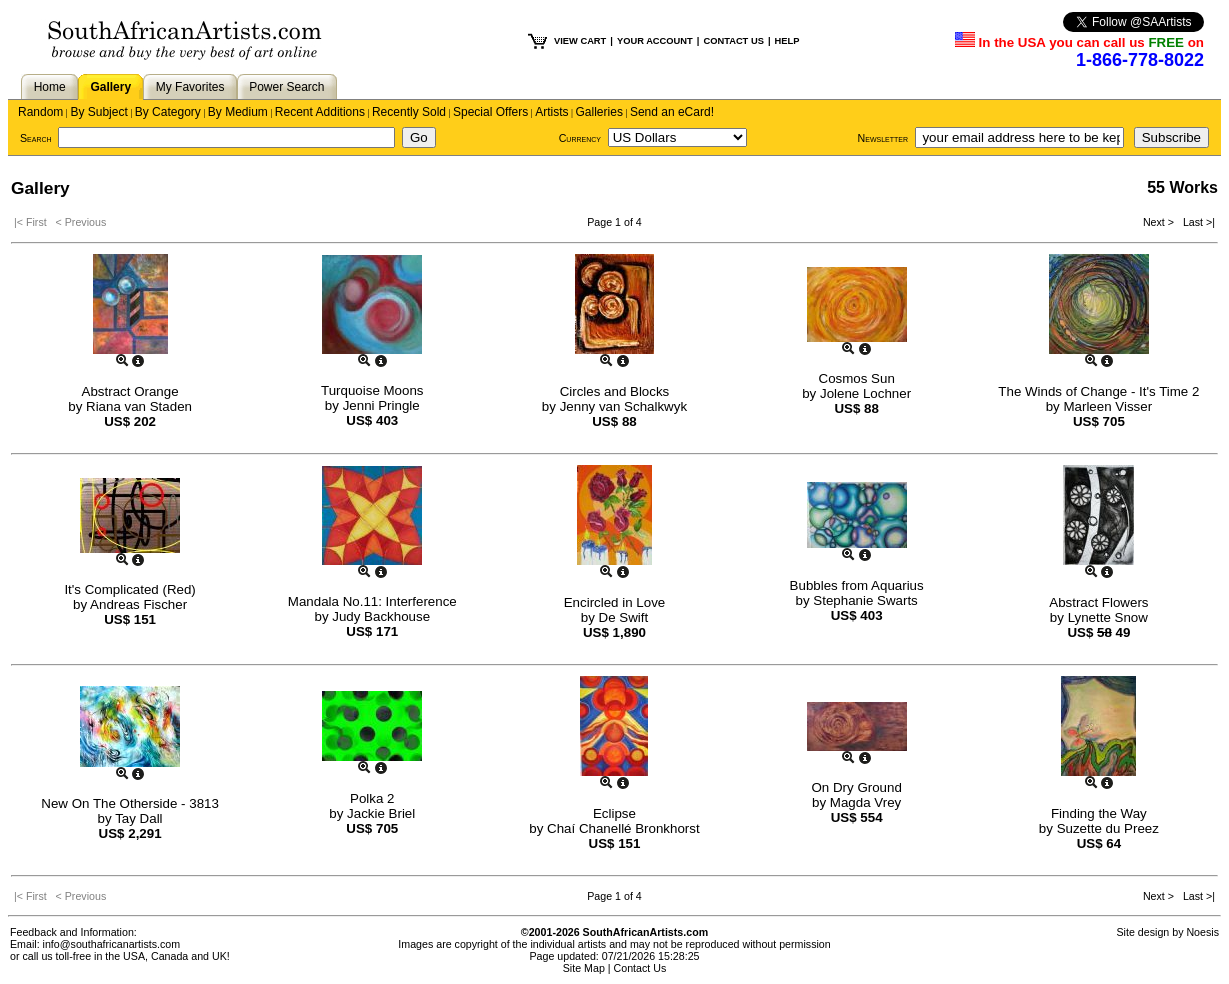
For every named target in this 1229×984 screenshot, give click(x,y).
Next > (1160, 222)
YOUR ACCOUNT (655, 41)
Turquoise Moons (372, 390)
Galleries (599, 112)
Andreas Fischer (138, 604)
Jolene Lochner (865, 393)
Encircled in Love (615, 602)
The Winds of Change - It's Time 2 (1098, 391)
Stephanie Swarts (865, 600)
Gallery (110, 87)
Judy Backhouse (381, 616)
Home (50, 87)
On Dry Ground (856, 787)
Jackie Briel (381, 813)
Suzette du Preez (1108, 828)
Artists (551, 112)
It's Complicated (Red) (129, 589)
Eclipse (614, 813)
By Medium (238, 112)
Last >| (1196, 222)
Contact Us (640, 968)
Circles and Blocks (615, 391)
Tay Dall (138, 818)
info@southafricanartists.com (112, 944)
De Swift (624, 617)
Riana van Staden (139, 406)
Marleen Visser (1107, 406)
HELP (787, 41)
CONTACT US (733, 41)
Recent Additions (320, 112)
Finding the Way (1099, 813)
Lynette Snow (1108, 617)
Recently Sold (409, 112)
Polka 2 (372, 798)
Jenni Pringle (381, 405)
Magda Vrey (865, 802)
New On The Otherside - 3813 (130, 803)
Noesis (1202, 932)
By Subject (98, 112)
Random (40, 112)
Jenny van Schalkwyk (623, 406)
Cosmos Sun (857, 378)
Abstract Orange (130, 391)
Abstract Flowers (1098, 602)
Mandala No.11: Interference (372, 601)
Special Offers (490, 112)
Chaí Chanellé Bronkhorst (623, 828)
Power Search (286, 87)
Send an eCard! (672, 112)
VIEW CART (580, 41)
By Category (168, 112)
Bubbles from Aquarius (857, 585)
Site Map (584, 968)
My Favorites (190, 87)
